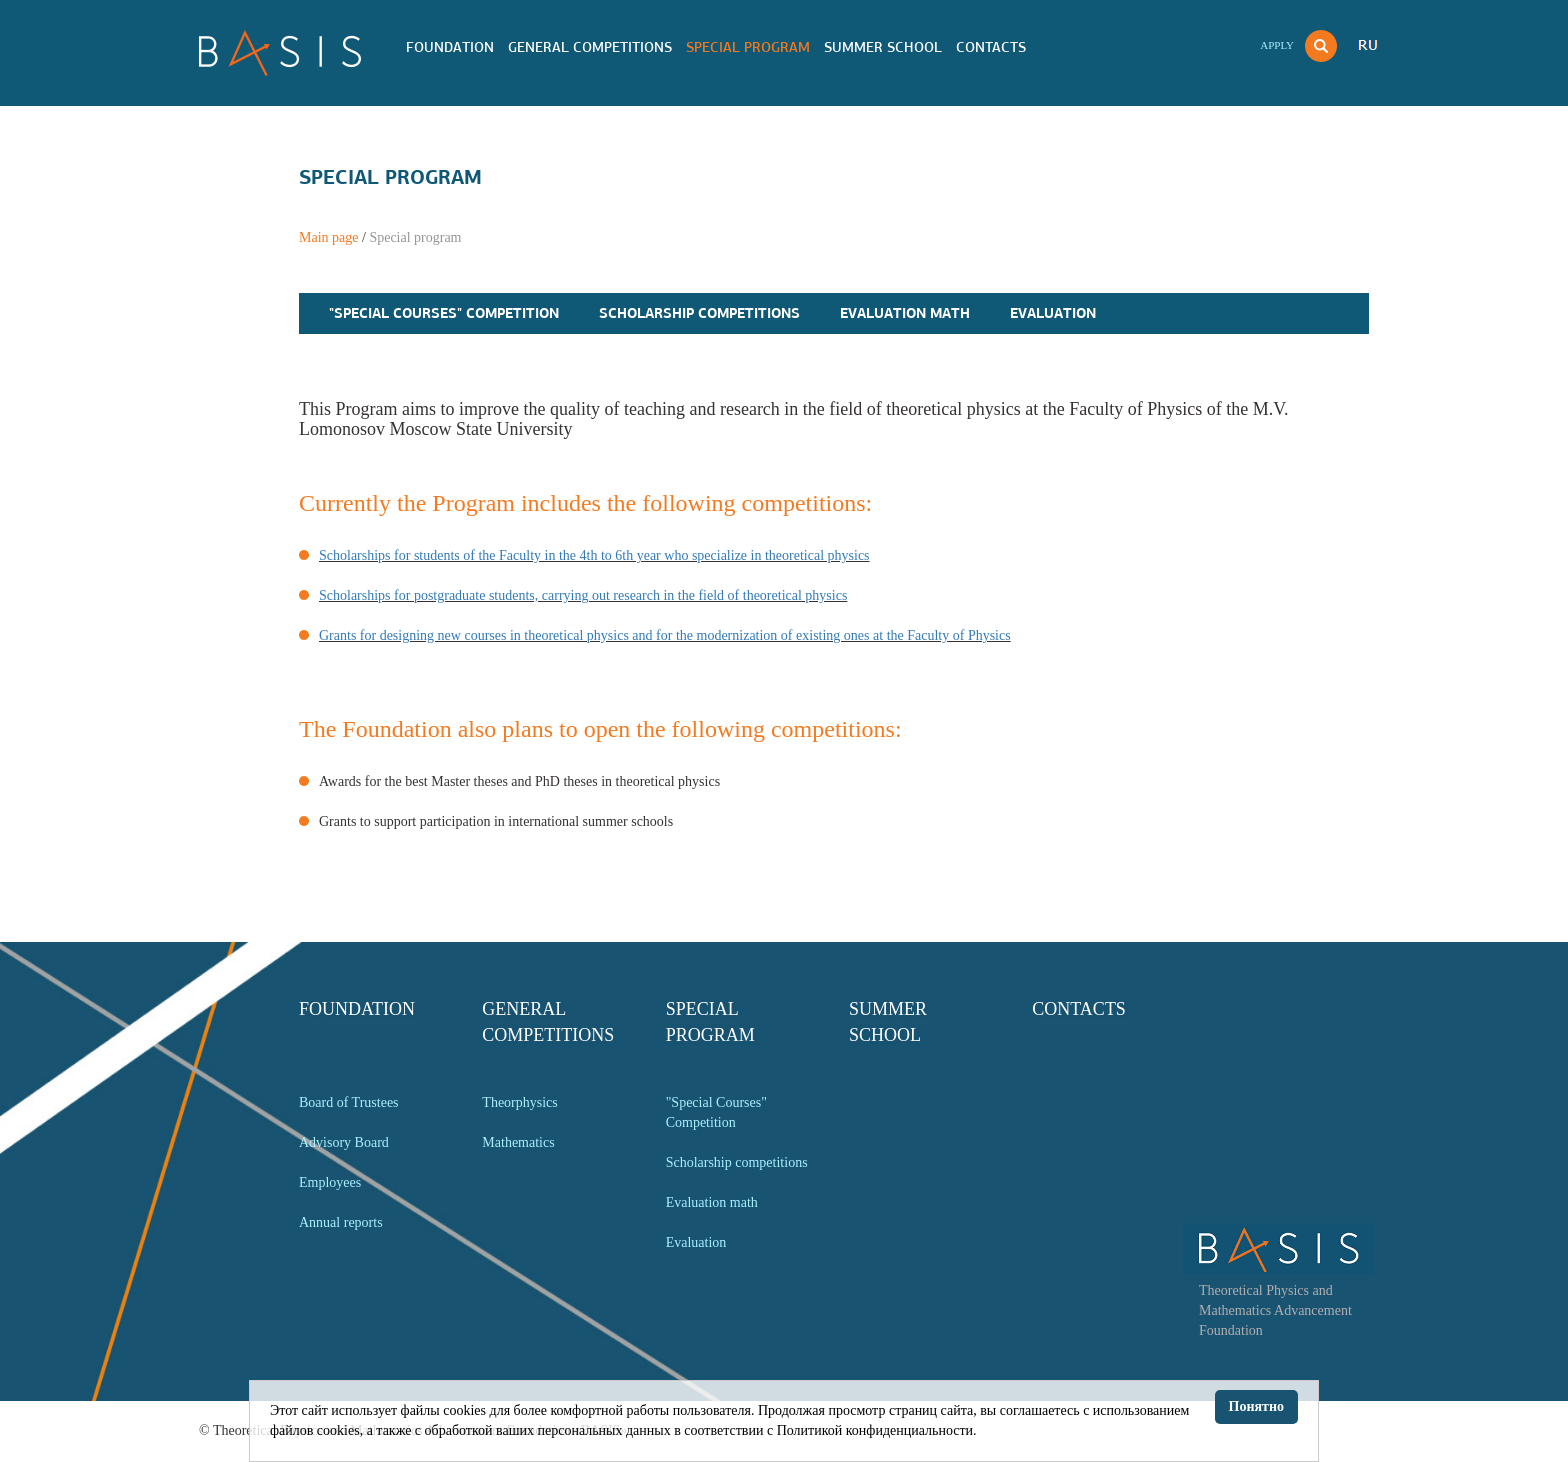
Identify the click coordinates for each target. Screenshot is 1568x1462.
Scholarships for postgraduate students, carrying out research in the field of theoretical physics (583, 595)
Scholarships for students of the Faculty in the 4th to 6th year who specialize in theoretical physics (594, 555)
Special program (748, 47)
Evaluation (1053, 313)
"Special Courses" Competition (444, 313)
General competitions (590, 47)
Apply (1277, 45)
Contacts (991, 47)
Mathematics (518, 1142)
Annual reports (341, 1222)
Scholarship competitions (699, 313)
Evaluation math (905, 313)
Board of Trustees (349, 1102)
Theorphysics (519, 1102)
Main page (328, 237)
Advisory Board (344, 1142)
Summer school (883, 47)
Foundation (450, 47)
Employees (330, 1182)
